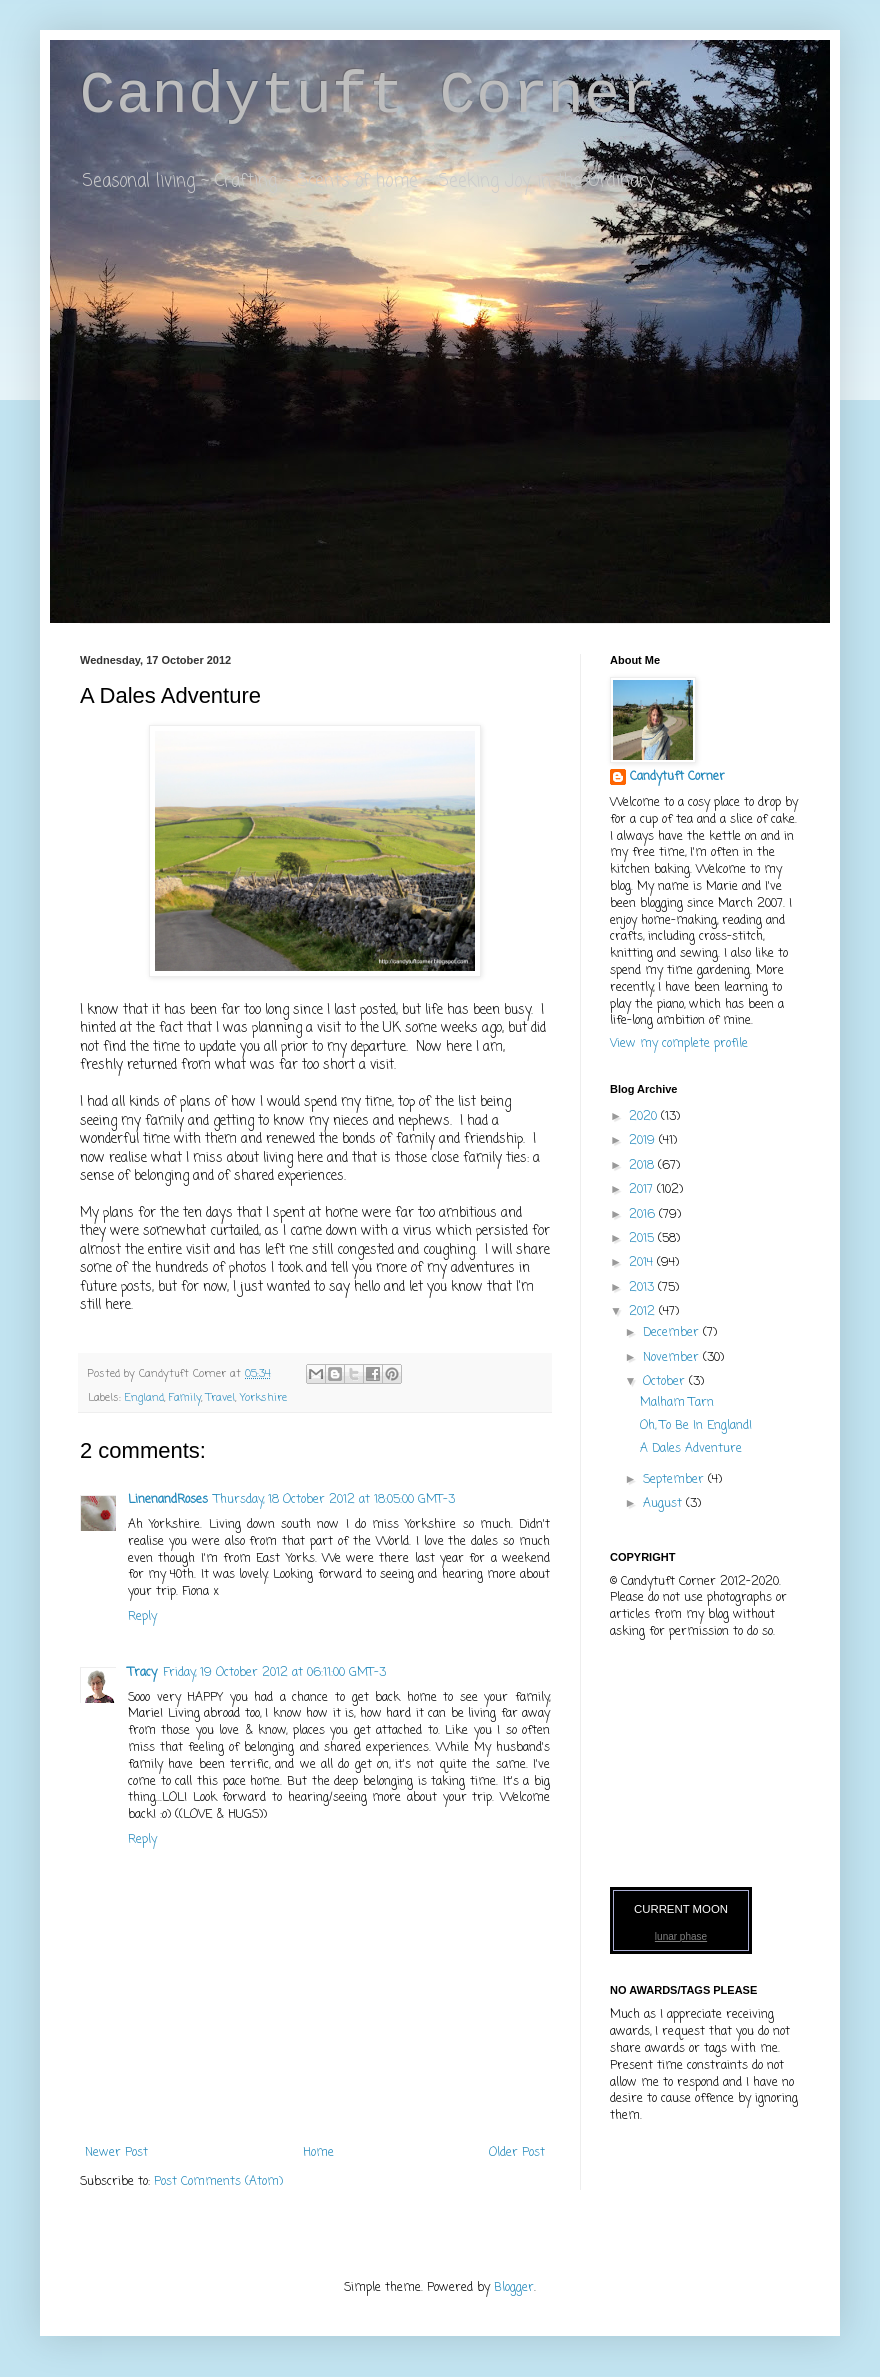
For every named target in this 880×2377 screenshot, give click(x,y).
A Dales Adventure (691, 1449)
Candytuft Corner (368, 96)
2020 (645, 1117)
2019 (644, 1141)
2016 (644, 1215)
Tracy (142, 1673)
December (673, 1333)
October (666, 1382)
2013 (643, 1288)
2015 (643, 1239)
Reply (142, 1617)
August (664, 1504)
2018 (643, 1166)
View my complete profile (679, 1044)
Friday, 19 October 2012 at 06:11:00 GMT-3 (274, 1673)
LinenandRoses (168, 1500)
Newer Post (116, 2153)
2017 (643, 1190)
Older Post (517, 2153)
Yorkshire (263, 1398)
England (144, 1398)
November (673, 1358)
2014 (643, 1263)
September (675, 1480)
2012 (644, 1312)
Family (185, 1398)
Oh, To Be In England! (696, 1426)
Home (318, 2153)
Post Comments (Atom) (218, 2182)
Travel (220, 1398)
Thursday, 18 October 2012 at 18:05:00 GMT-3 (334, 1500)
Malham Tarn (677, 1403)
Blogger (514, 2288)
